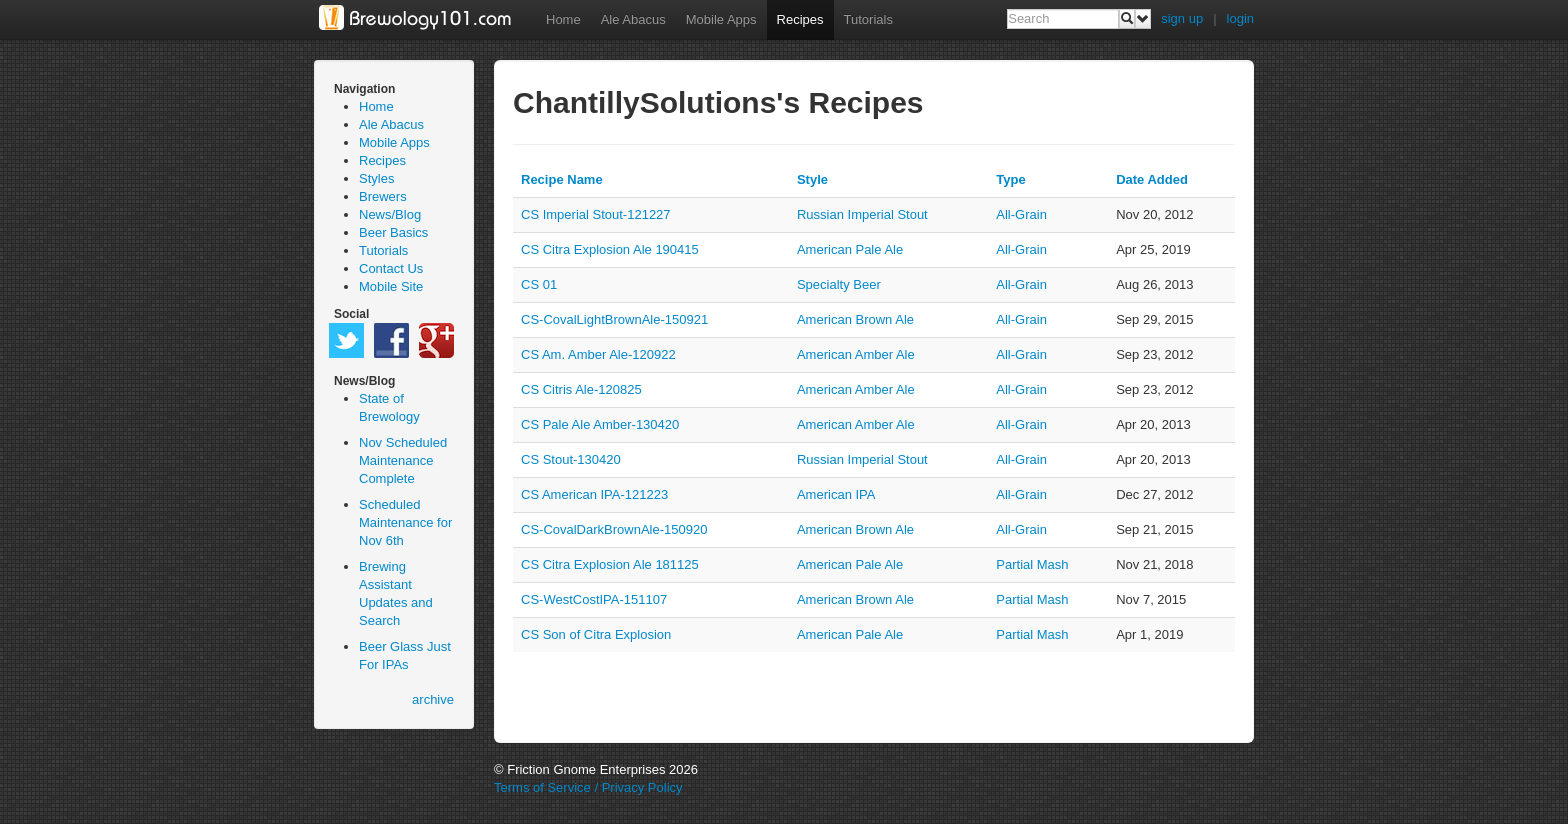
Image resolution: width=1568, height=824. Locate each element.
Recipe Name (562, 179)
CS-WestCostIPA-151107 (594, 599)
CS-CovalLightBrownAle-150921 (614, 319)
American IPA (836, 494)
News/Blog (390, 214)
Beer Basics (393, 232)
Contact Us (391, 268)
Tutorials (868, 19)
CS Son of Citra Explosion (596, 634)
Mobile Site (391, 286)
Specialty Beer (839, 284)
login (1240, 18)
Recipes (800, 19)
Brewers (383, 196)
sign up (1182, 18)
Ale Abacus (633, 19)
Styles (376, 178)
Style (812, 179)
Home (563, 19)
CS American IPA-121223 (594, 494)
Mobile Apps (721, 19)
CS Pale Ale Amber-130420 (600, 424)
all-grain (1021, 214)
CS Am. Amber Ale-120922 (598, 354)
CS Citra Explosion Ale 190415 (610, 249)
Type (1010, 179)
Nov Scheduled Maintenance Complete (403, 460)
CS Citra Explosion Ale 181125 (610, 564)
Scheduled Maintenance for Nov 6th (405, 522)
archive (433, 699)
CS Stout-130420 (571, 459)
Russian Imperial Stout (862, 214)
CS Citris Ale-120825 (581, 389)
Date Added (1152, 179)
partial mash (1032, 564)
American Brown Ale (855, 319)
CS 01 (539, 284)
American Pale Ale (850, 249)
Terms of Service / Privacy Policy (588, 787)
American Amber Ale (856, 354)
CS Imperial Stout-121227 (596, 214)
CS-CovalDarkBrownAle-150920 (614, 529)
